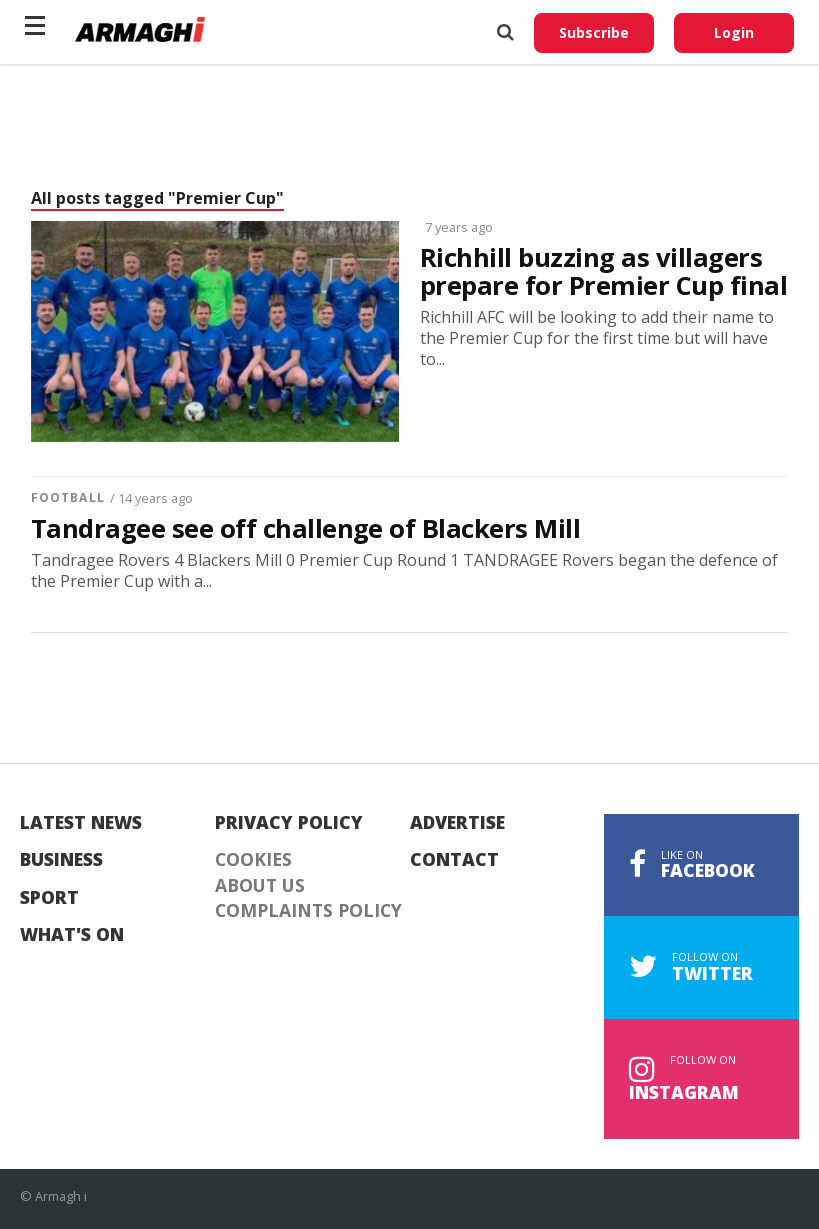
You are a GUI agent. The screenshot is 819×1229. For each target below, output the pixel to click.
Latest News (81, 823)
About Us (260, 886)
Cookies (253, 860)
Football (68, 497)
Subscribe (594, 32)
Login (734, 32)
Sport (49, 898)
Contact (454, 860)
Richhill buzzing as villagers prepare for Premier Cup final (603, 272)
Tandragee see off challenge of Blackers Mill (305, 529)
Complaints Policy (308, 911)
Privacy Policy (289, 823)
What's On (72, 935)
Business (61, 860)
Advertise (457, 823)
